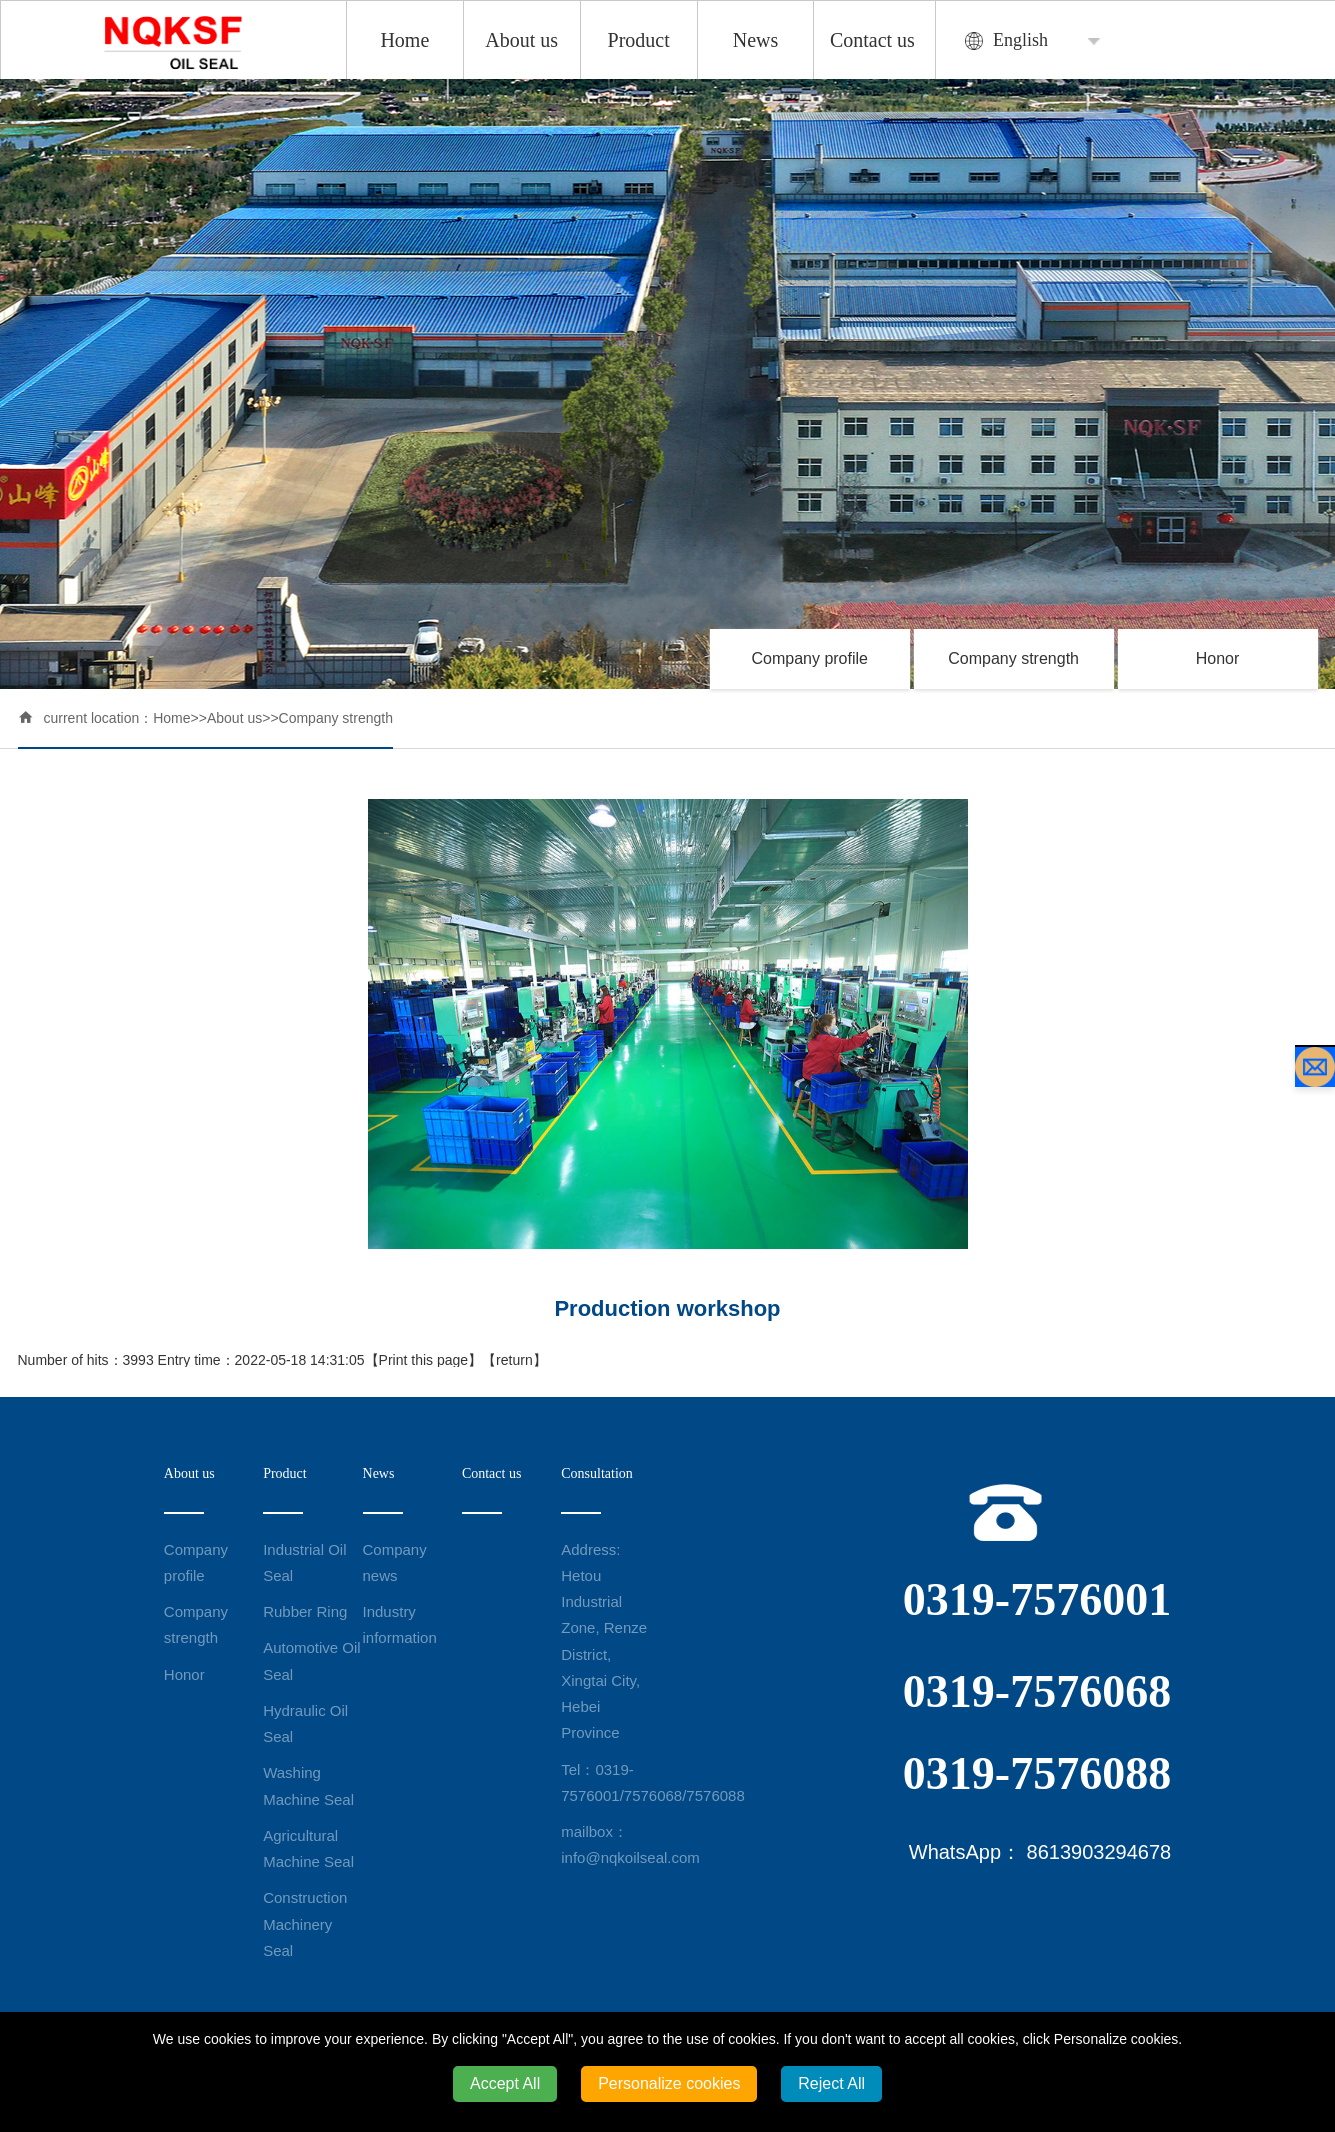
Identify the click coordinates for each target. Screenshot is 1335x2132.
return (514, 1360)
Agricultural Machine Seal (308, 1848)
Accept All (505, 2083)
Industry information (400, 1624)
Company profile (809, 658)
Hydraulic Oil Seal (305, 1723)
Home (404, 40)
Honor (1218, 658)
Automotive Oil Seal (312, 1660)
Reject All (831, 2083)
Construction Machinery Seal (305, 1924)
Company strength (1013, 658)
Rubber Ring (305, 1611)
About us (521, 40)
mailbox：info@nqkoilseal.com (610, 1844)
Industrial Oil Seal (304, 1562)
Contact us (872, 40)
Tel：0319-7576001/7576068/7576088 (610, 1782)
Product (639, 40)
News (756, 40)
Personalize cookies (669, 2083)
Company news (395, 1562)
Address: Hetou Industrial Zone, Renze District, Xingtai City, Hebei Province (604, 1641)
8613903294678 (1099, 1852)
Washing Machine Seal (308, 1785)
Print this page (424, 1360)
